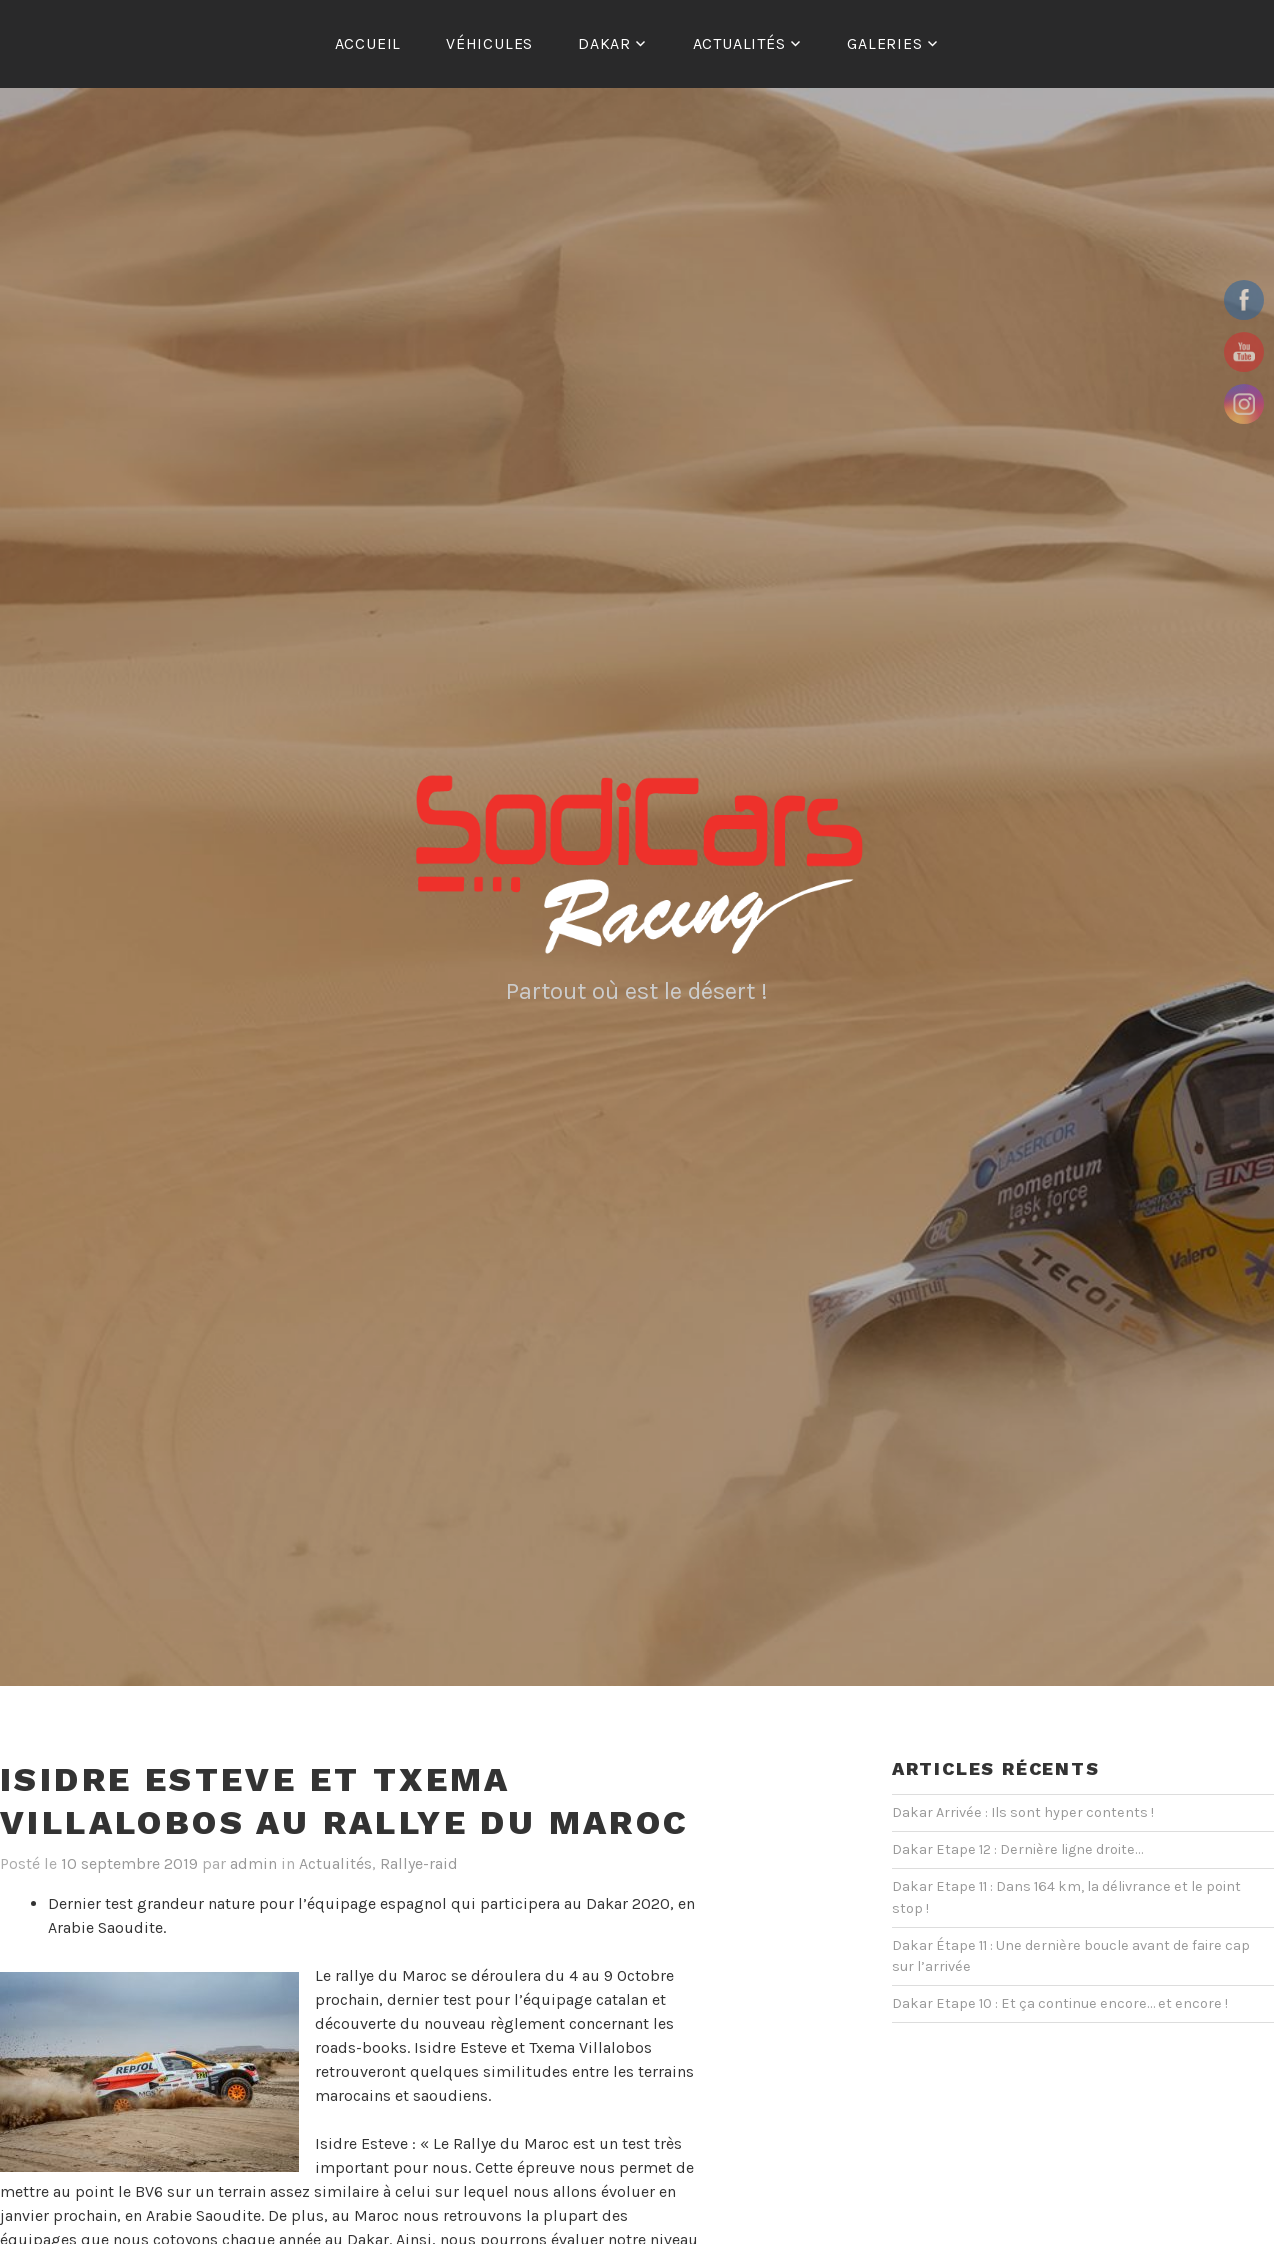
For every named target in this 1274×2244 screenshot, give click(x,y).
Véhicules (489, 43)
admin (253, 1863)
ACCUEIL (368, 43)
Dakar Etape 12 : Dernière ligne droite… (1017, 1849)
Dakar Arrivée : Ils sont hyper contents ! (1023, 1812)
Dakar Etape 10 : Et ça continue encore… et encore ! (1060, 2003)
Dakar (604, 43)
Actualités (739, 43)
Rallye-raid (419, 1863)
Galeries (884, 43)
